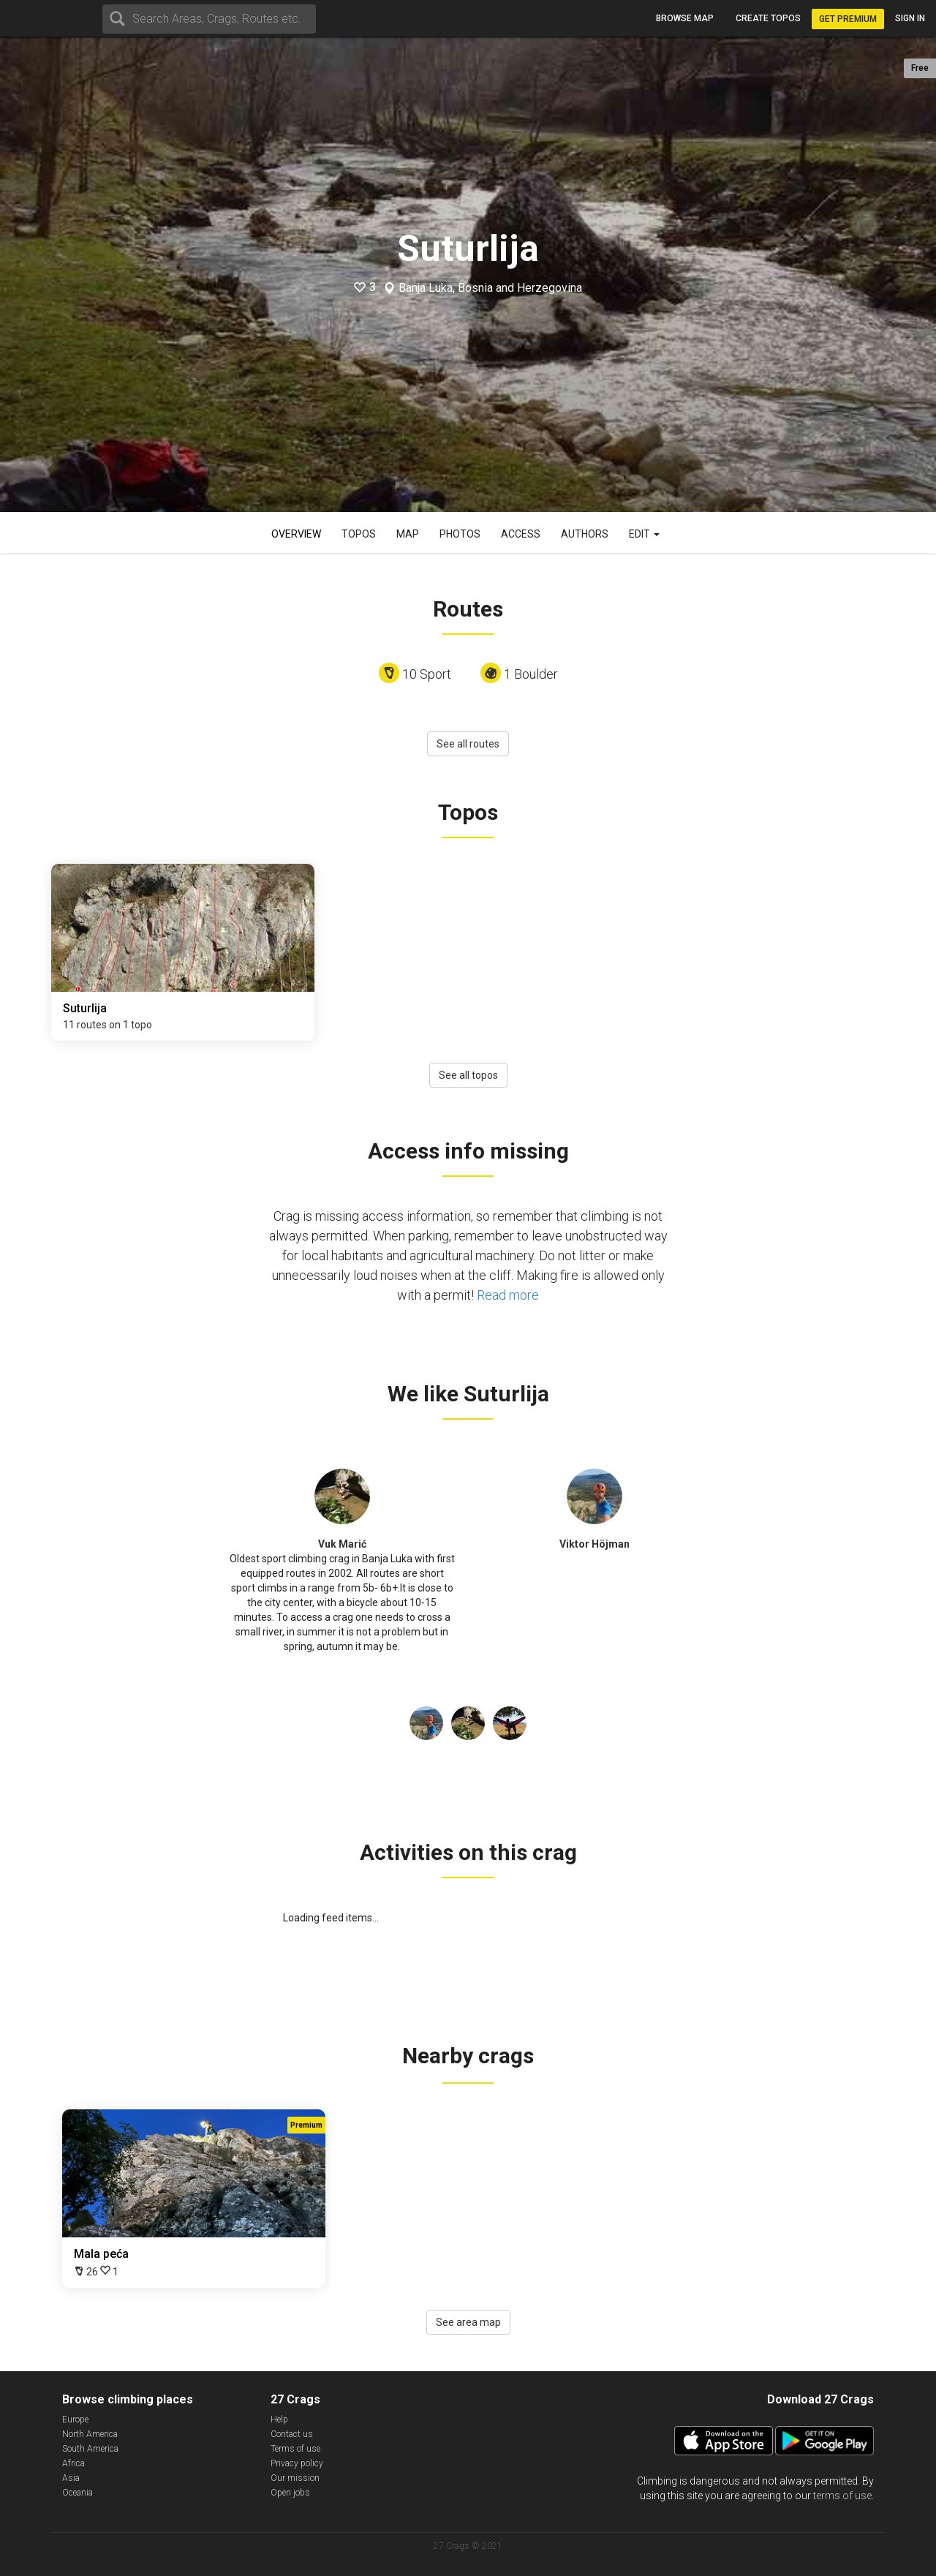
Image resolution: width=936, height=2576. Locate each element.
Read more (508, 1295)
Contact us (292, 2434)
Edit (644, 534)
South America (90, 2449)
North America (90, 2434)
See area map (468, 2322)
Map (407, 534)
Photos (459, 534)
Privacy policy (297, 2463)
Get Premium (848, 19)
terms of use (842, 2495)
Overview (296, 534)
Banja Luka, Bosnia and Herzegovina (490, 288)
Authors (584, 534)
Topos (358, 534)
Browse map (685, 18)
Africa (73, 2463)
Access (520, 534)
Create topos (768, 18)
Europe (75, 2419)
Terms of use (295, 2449)
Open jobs (290, 2493)
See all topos (468, 1075)
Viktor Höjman (594, 1544)
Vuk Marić (342, 1544)
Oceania (77, 2493)
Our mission (295, 2478)
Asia (71, 2478)
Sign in (910, 18)
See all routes (468, 744)
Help (279, 2419)
